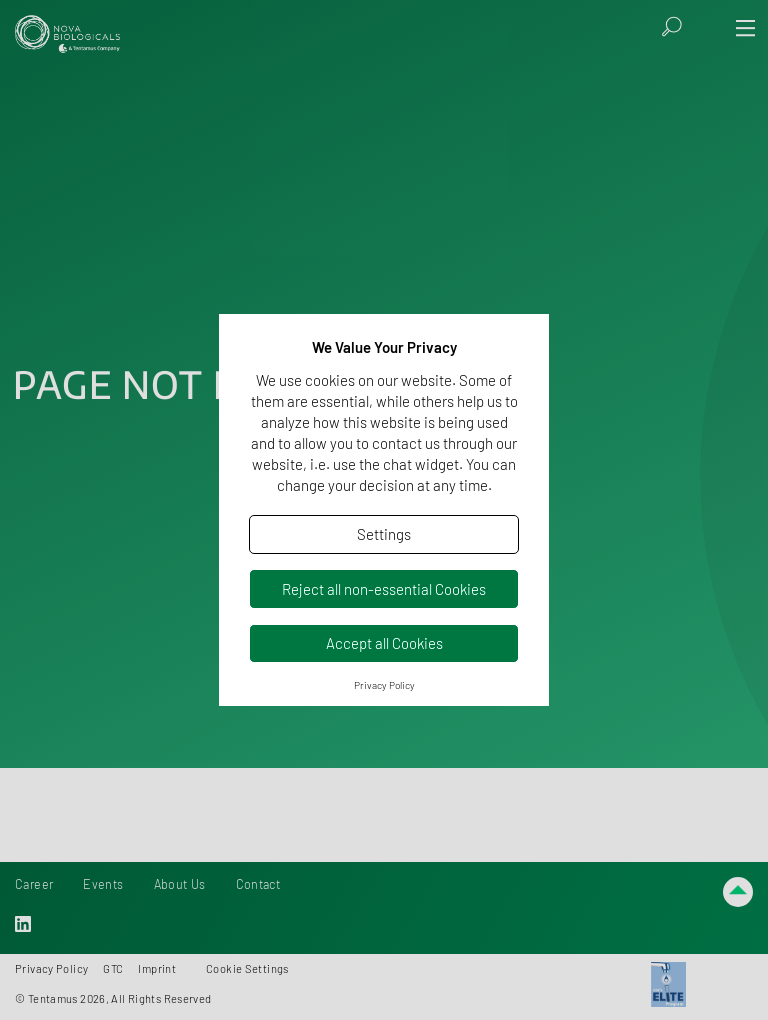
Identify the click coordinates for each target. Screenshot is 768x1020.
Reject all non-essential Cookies (384, 589)
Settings (384, 534)
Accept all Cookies (384, 643)
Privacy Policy (384, 685)
